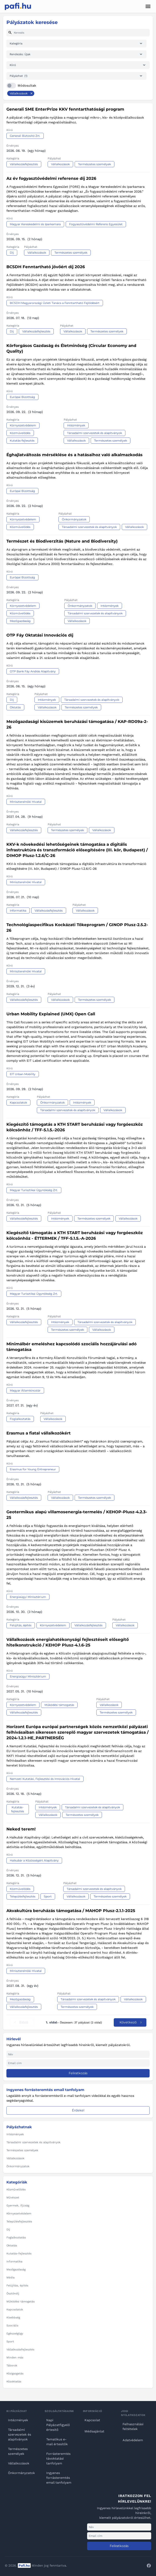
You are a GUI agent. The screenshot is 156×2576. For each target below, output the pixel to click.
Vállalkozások (18, 2463)
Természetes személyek (18, 2451)
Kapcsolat (92, 2420)
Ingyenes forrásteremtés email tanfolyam (58, 2477)
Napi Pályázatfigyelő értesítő (58, 2425)
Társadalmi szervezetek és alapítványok (19, 2434)
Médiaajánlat (94, 2431)
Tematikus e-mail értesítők (57, 2441)
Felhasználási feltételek (133, 2426)
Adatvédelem (133, 2440)
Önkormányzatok (21, 2473)
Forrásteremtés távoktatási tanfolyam (58, 2458)
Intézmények (18, 2420)
